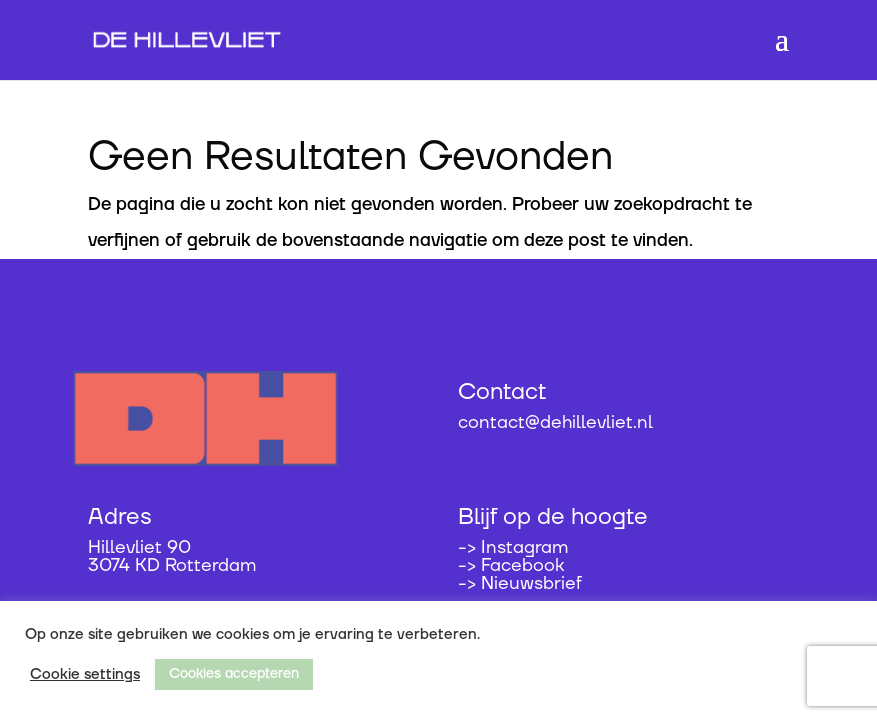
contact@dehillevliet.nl (555, 422)
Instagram (524, 547)
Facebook (522, 565)
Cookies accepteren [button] (234, 674)
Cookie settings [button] (85, 675)
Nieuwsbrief (531, 583)
